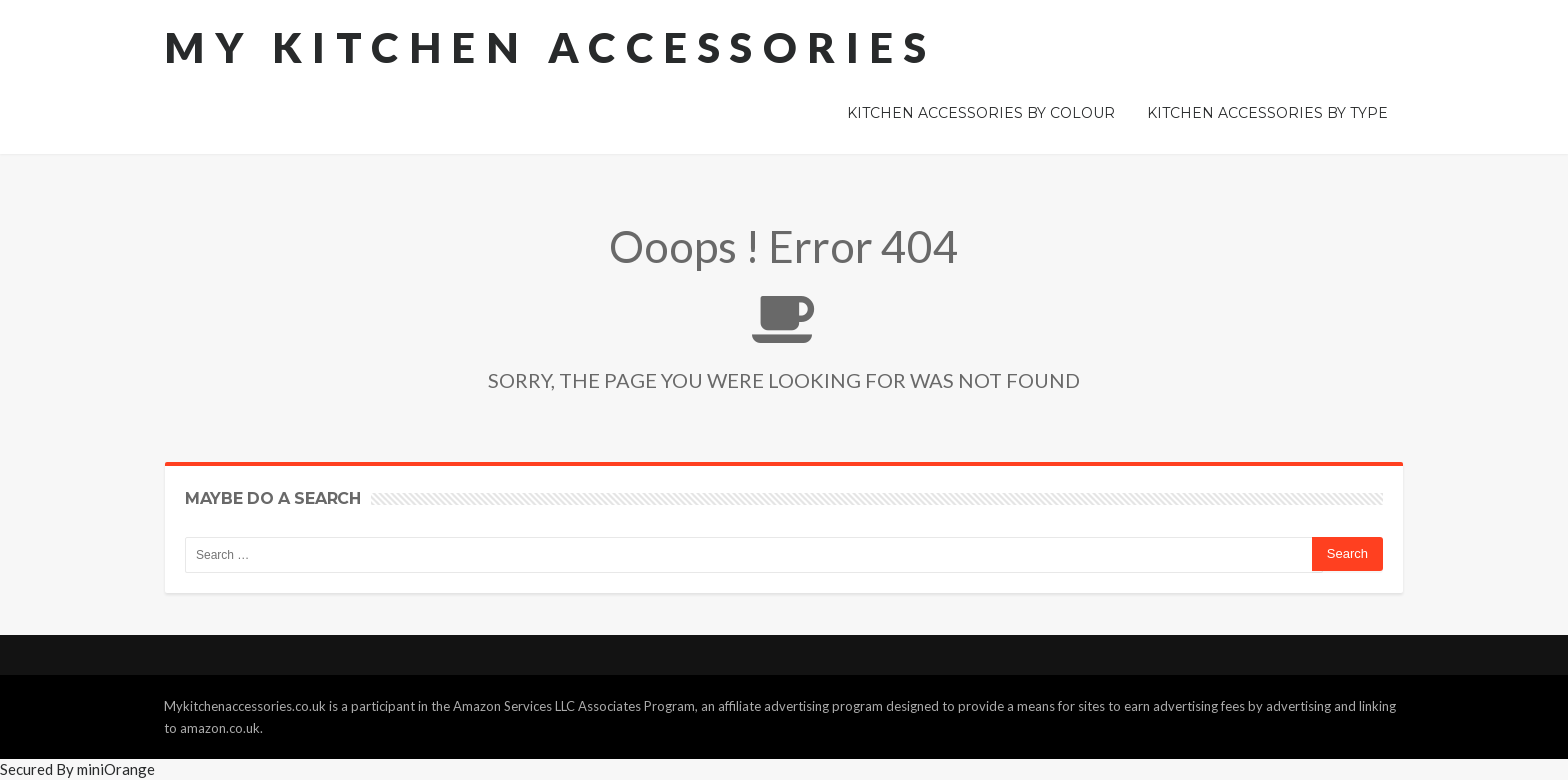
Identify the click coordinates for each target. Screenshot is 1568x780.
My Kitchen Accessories (550, 47)
